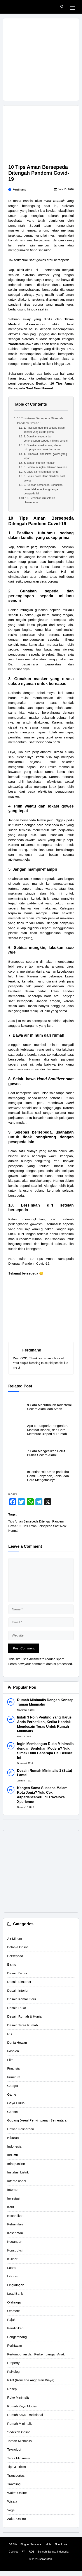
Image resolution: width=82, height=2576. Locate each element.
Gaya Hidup (15, 2103)
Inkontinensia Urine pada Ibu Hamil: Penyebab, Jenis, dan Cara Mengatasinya (48, 1476)
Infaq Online (16, 2164)
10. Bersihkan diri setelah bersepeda (40, 500)
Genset (12, 2112)
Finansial (13, 2068)
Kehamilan (15, 2224)
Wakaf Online (17, 2493)
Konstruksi (15, 2250)
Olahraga (14, 2302)
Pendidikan (15, 2328)
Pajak (11, 2319)
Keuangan (14, 2241)
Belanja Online (18, 1947)
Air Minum (14, 1938)
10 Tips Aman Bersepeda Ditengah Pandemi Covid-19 (40, 421)
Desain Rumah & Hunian (25, 2016)
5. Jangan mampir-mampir (39, 462)
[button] (62, 6)
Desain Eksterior (19, 1982)
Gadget (12, 2086)
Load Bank (15, 2293)
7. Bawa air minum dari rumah (41, 471)
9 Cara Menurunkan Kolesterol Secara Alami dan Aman (49, 1407)
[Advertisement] (41, 59)
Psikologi (13, 2371)
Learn (11, 2267)
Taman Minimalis (19, 2441)
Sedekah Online (19, 2432)
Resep (12, 2389)
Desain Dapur (17, 1973)
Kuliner (12, 2259)
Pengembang (17, 2337)
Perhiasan (14, 2345)
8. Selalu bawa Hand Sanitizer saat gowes (44, 478)
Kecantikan (15, 2216)
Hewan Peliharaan (20, 2129)
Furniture (13, 2077)
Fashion (13, 2051)
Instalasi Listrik (18, 2172)
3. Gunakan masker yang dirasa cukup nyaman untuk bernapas (42, 447)
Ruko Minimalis (18, 2397)
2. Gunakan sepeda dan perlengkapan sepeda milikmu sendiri (46, 438)
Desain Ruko (16, 2008)
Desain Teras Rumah (22, 2025)
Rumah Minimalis (19, 2423)
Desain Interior (18, 1990)
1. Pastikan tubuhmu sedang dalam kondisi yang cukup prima (44, 430)
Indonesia (14, 2146)
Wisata (12, 2501)
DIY (10, 2034)
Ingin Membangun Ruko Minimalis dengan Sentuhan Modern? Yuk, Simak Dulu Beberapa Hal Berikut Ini (45, 1750)
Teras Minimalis (18, 2458)
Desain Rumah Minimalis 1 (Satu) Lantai (44, 1773)
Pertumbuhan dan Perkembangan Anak (36, 2354)
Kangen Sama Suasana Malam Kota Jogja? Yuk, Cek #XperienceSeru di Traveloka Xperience (42, 1794)
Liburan (12, 2276)
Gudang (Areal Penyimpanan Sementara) (37, 2120)
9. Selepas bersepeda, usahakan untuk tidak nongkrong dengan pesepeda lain (43, 489)
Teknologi (14, 2449)
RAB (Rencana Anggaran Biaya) (30, 2380)
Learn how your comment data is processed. (40, 1664)
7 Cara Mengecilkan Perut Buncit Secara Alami (46, 1453)
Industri (12, 2155)
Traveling (14, 2484)
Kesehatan (15, 2233)
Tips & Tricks (16, 2467)
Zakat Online (16, 2519)
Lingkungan (15, 2285)
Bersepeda (15, 1956)
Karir (10, 2207)
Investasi (13, 2198)
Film (10, 2060)
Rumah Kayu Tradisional (25, 2415)
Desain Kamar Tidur (21, 1999)
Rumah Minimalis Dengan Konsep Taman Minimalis (45, 1702)
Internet (12, 2189)
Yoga (11, 2510)
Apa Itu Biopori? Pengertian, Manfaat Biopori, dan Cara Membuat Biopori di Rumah (47, 1430)
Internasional (16, 2181)
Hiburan (13, 2137)
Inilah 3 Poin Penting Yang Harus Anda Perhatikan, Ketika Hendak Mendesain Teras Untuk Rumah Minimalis (44, 1724)
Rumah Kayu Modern (22, 2406)
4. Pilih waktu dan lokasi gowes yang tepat (45, 456)
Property (13, 2363)
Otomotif (13, 2311)
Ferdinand (19, 189)
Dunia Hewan (17, 2042)
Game (11, 2094)
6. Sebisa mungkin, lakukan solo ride (45, 467)
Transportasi (16, 2475)
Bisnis (11, 1964)
